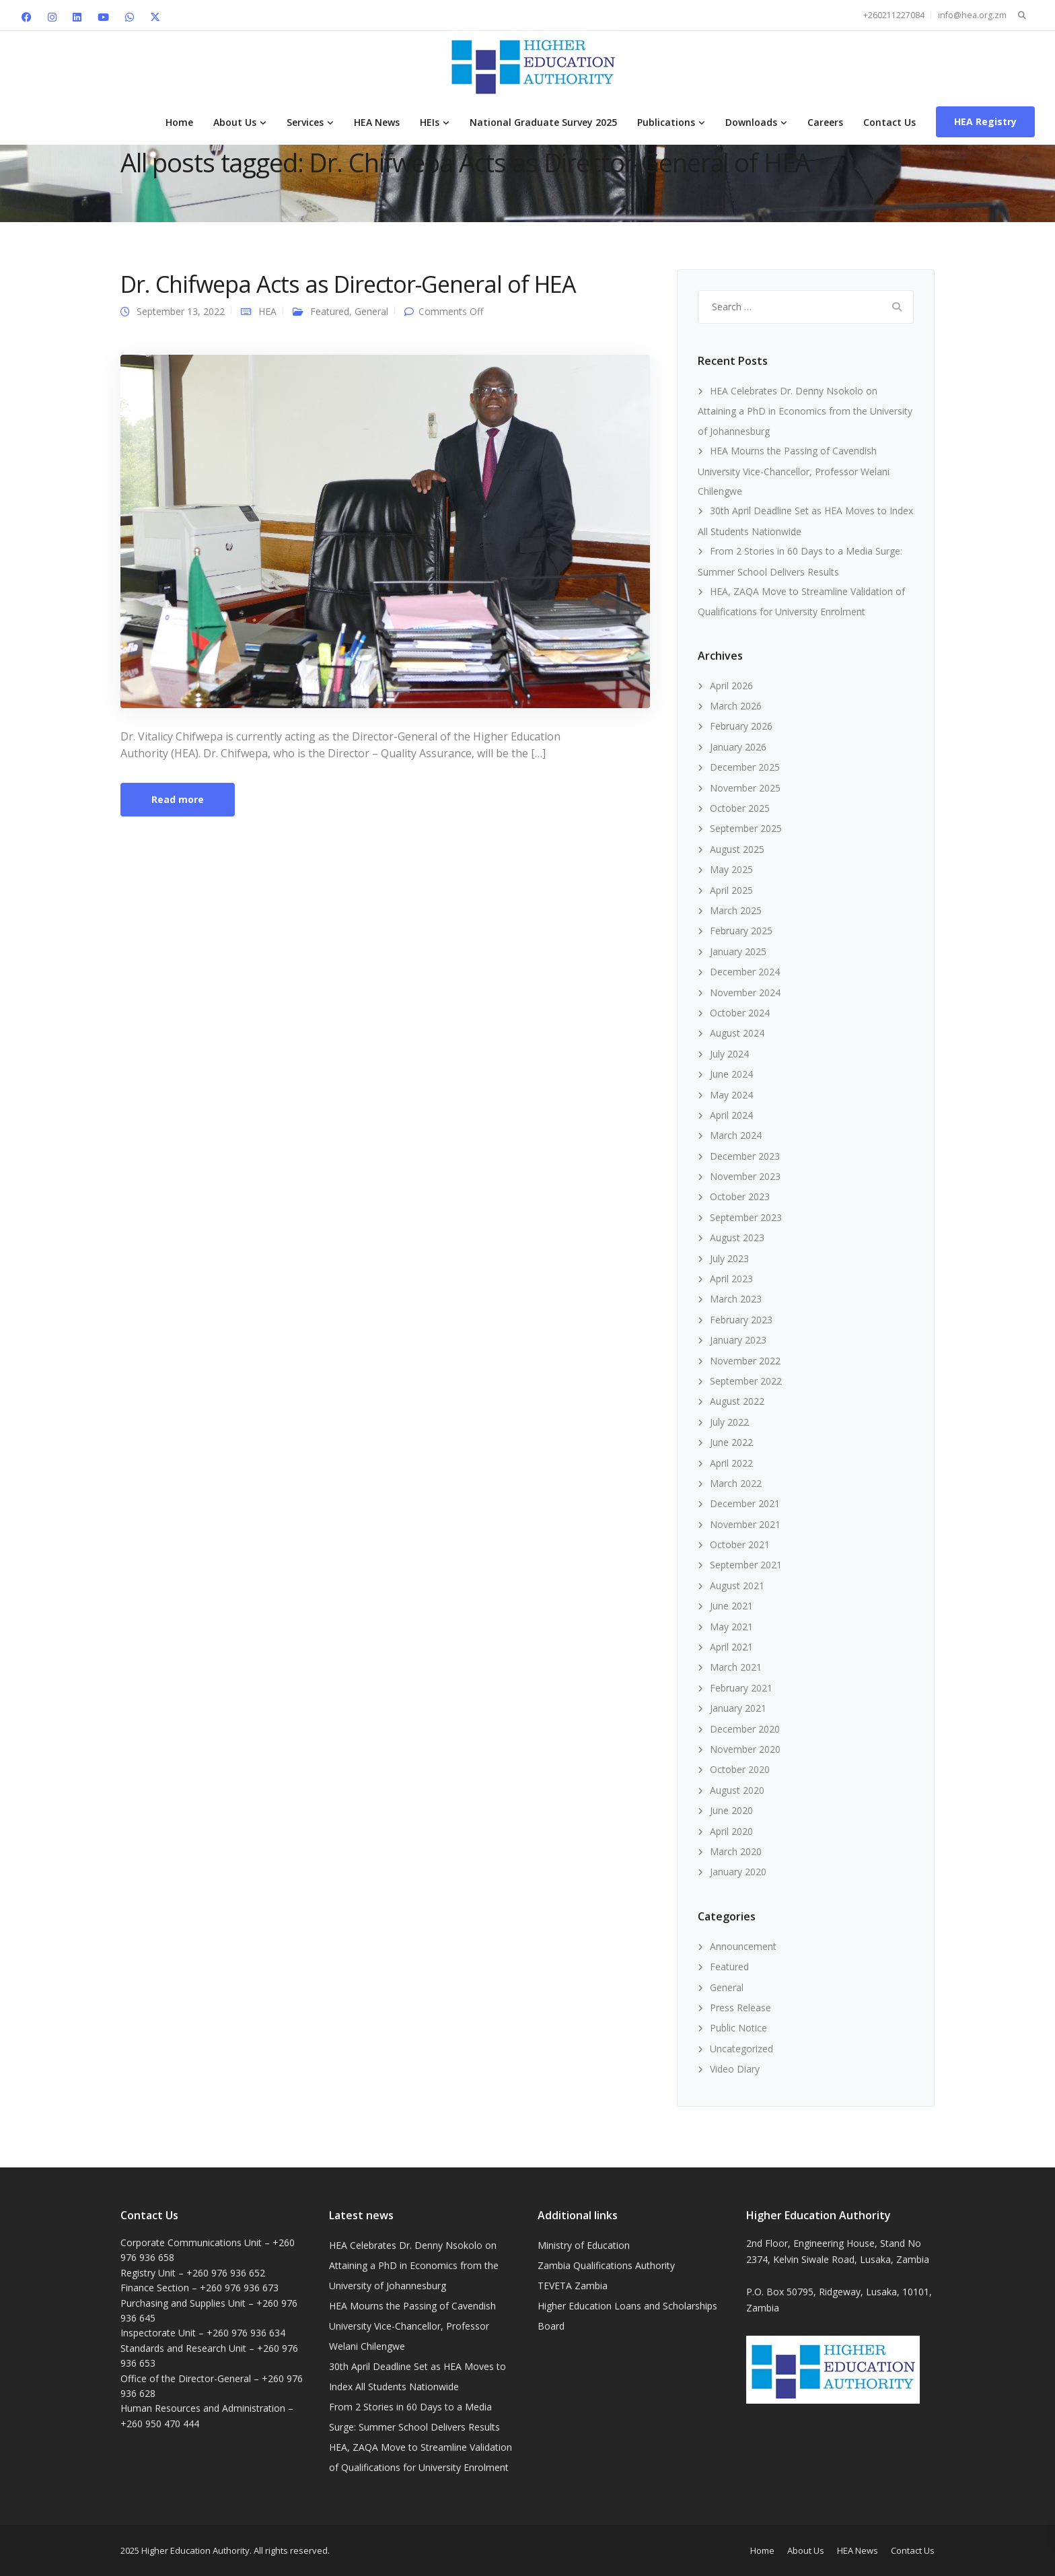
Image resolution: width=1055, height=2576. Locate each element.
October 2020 (740, 1769)
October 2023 (740, 1196)
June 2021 (731, 1605)
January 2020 (738, 1871)
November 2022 (745, 1360)
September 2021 (746, 1564)
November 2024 (745, 992)
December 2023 (745, 1156)
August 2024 (737, 1032)
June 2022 (731, 1442)
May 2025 (731, 869)
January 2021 (738, 1708)
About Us (234, 122)
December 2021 (745, 1503)
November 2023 (745, 1176)
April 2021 (731, 1646)
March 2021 (736, 1667)
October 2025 (740, 808)
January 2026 (738, 746)
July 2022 (729, 1422)
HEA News (377, 122)
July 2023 (729, 1258)
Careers (825, 122)
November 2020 (745, 1749)
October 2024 (740, 1012)
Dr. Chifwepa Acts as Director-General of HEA (348, 284)
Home (179, 122)
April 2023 (731, 1278)
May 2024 (731, 1094)
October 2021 (740, 1544)
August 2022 (737, 1401)
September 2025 (746, 828)
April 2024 (731, 1115)
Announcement (743, 1946)
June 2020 (731, 1810)
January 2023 (738, 1339)
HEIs (429, 122)
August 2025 (737, 849)
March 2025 (736, 910)
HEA (267, 311)
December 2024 (745, 971)
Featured (329, 311)
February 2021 (741, 1687)
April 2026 (731, 685)
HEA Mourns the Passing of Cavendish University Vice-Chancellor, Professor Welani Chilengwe (793, 470)
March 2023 (736, 1298)
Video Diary (735, 2068)
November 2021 (745, 1524)
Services (305, 122)
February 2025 (741, 930)
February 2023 (741, 1319)
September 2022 (746, 1380)
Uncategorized (741, 2048)
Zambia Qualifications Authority (606, 2265)
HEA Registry (985, 121)
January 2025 (738, 951)
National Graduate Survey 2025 (543, 122)
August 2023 (737, 1237)
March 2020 (736, 1851)
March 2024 (736, 1135)
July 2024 (729, 1053)
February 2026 (741, 726)
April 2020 (731, 1831)
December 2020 (745, 1728)
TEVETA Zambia (573, 2285)
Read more (177, 799)
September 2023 (746, 1217)
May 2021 (731, 1626)
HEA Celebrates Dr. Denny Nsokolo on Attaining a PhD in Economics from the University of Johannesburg (805, 411)
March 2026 (736, 705)
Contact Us (889, 122)
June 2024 (731, 1074)
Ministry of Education (584, 2245)
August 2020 (737, 1790)
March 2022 (736, 1483)
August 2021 (737, 1585)
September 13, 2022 (181, 311)
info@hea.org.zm (972, 15)
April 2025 (731, 890)
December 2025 (745, 767)
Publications (666, 122)
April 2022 (731, 1463)
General (371, 311)
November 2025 (745, 787)
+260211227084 (893, 15)
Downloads (751, 122)
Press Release (740, 2007)
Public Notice (738, 2027)
